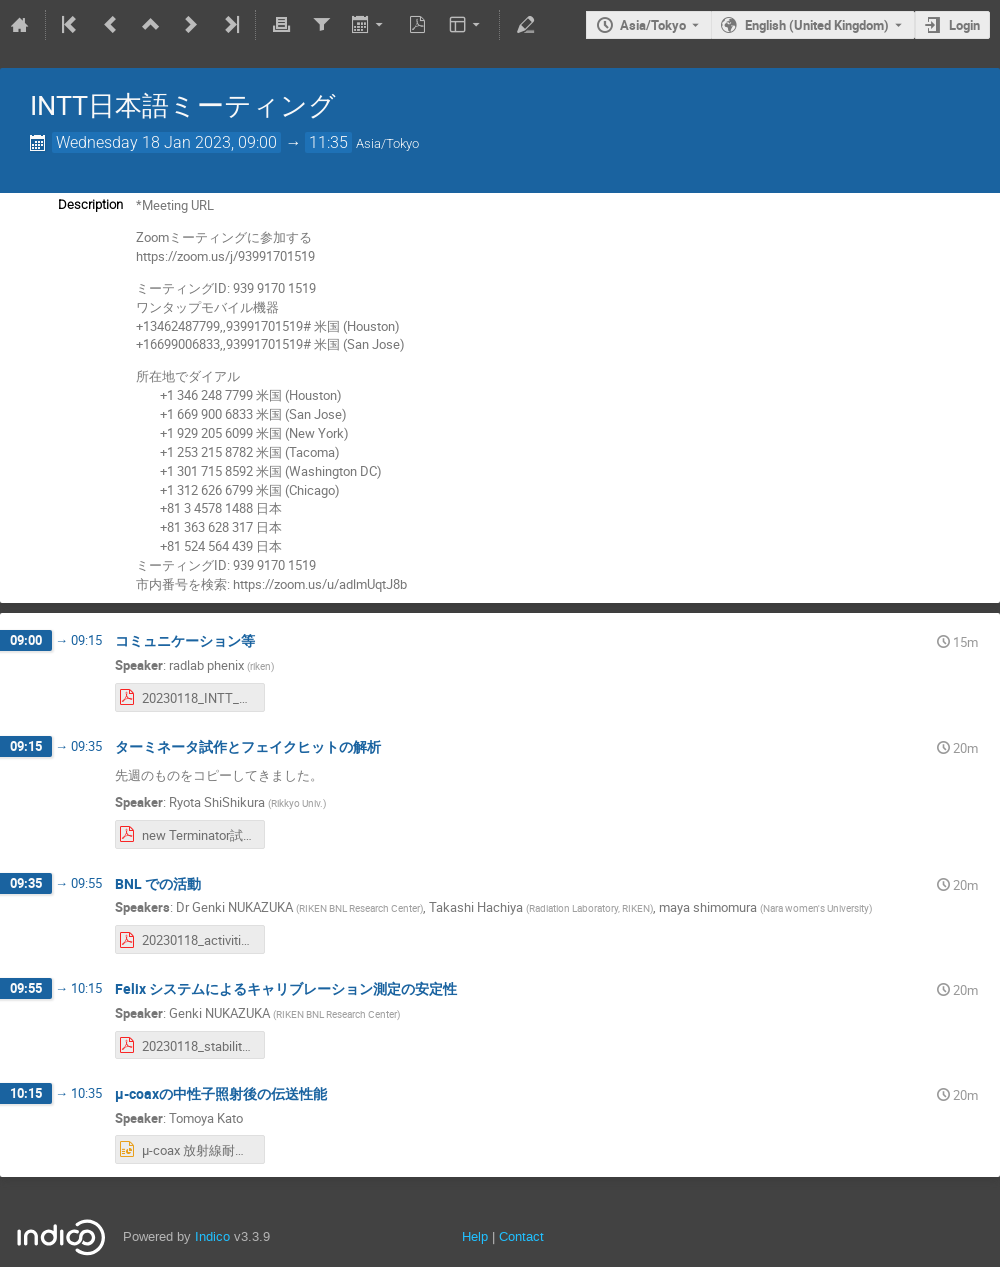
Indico (212, 1236)
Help (475, 1236)
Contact (521, 1236)
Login (964, 25)
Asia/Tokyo (653, 25)
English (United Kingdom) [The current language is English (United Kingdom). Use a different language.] (817, 25)
